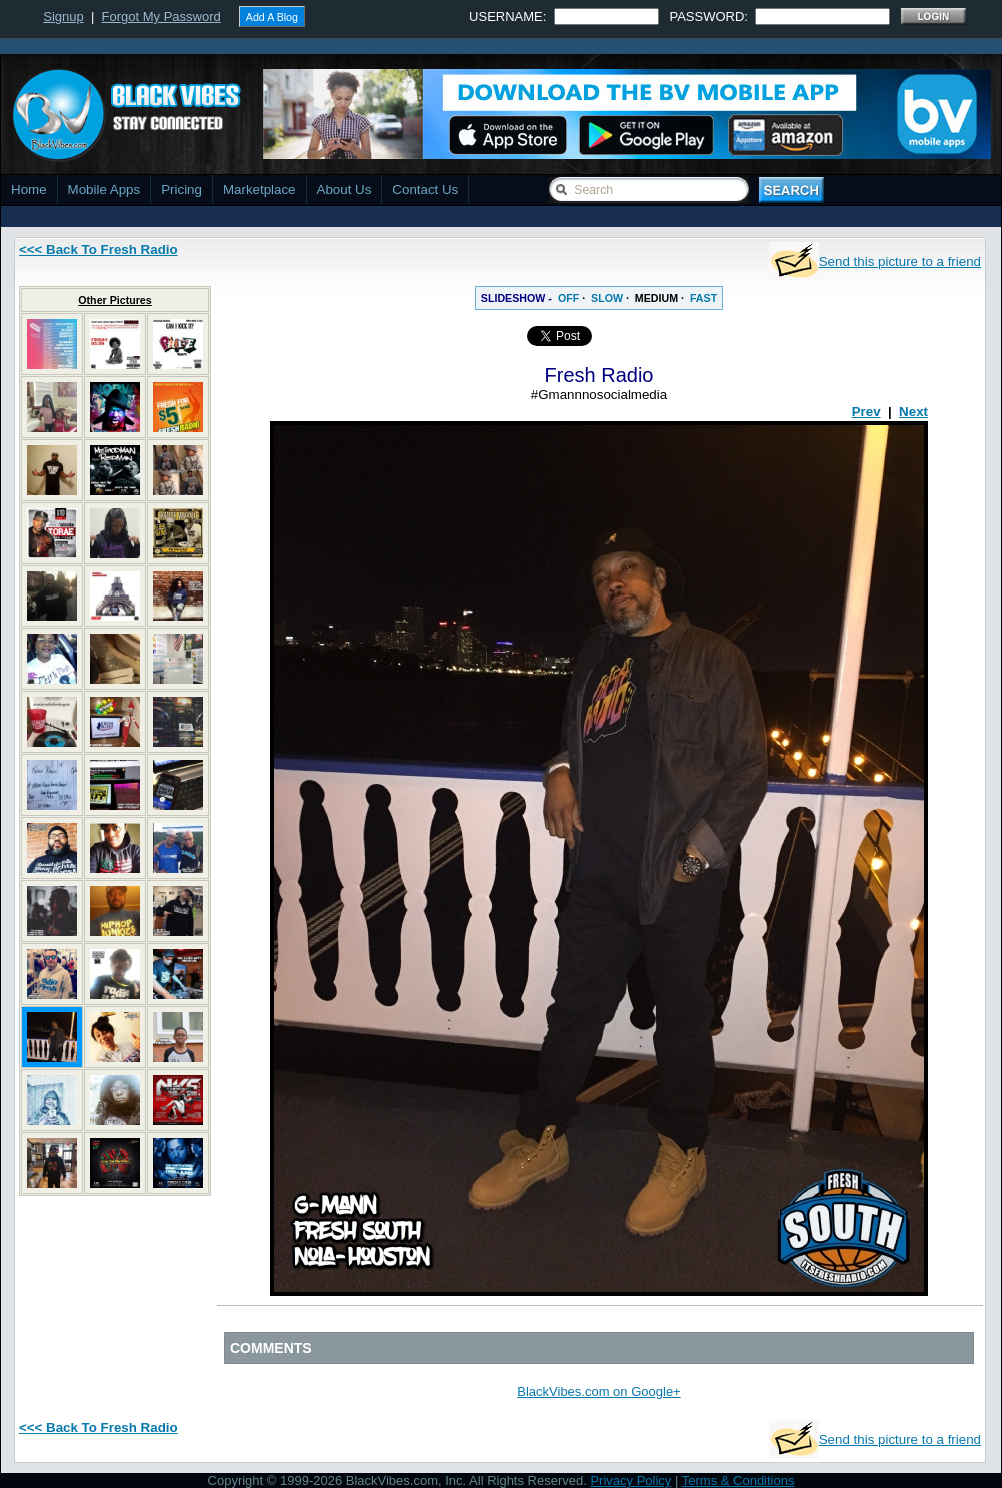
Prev (866, 411)
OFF (568, 298)
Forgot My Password (161, 16)
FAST (703, 298)
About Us (344, 189)
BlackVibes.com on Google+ (598, 1391)
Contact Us (425, 189)
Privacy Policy (630, 1480)
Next (913, 411)
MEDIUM (656, 298)
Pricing (181, 189)
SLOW (607, 298)
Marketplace (259, 189)
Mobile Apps (104, 189)
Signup (63, 16)
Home (29, 189)
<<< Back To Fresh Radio (98, 249)
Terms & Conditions (738, 1480)
